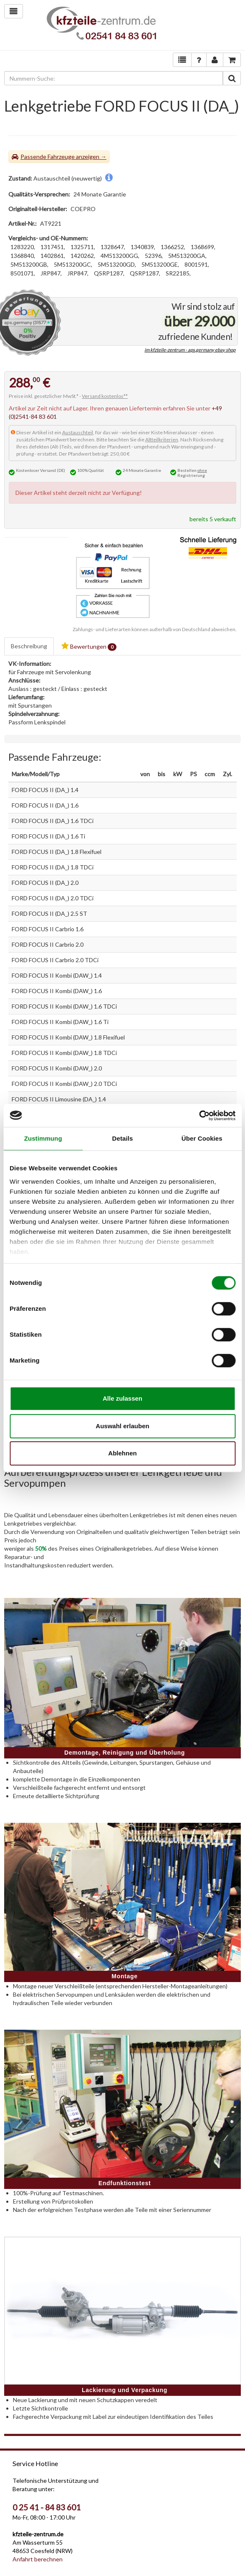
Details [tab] (122, 1138)
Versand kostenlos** (105, 396)
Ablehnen (122, 1453)
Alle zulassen (122, 1398)
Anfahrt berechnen (38, 2559)
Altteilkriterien (161, 439)
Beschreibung (29, 646)
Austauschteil (77, 432)
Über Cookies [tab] (202, 1138)
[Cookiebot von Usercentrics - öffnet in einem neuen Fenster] (198, 1115)
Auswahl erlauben (122, 1425)
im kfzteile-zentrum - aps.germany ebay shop (189, 349)
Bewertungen (88, 646)
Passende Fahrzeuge (47, 156)
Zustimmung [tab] (43, 1138)
